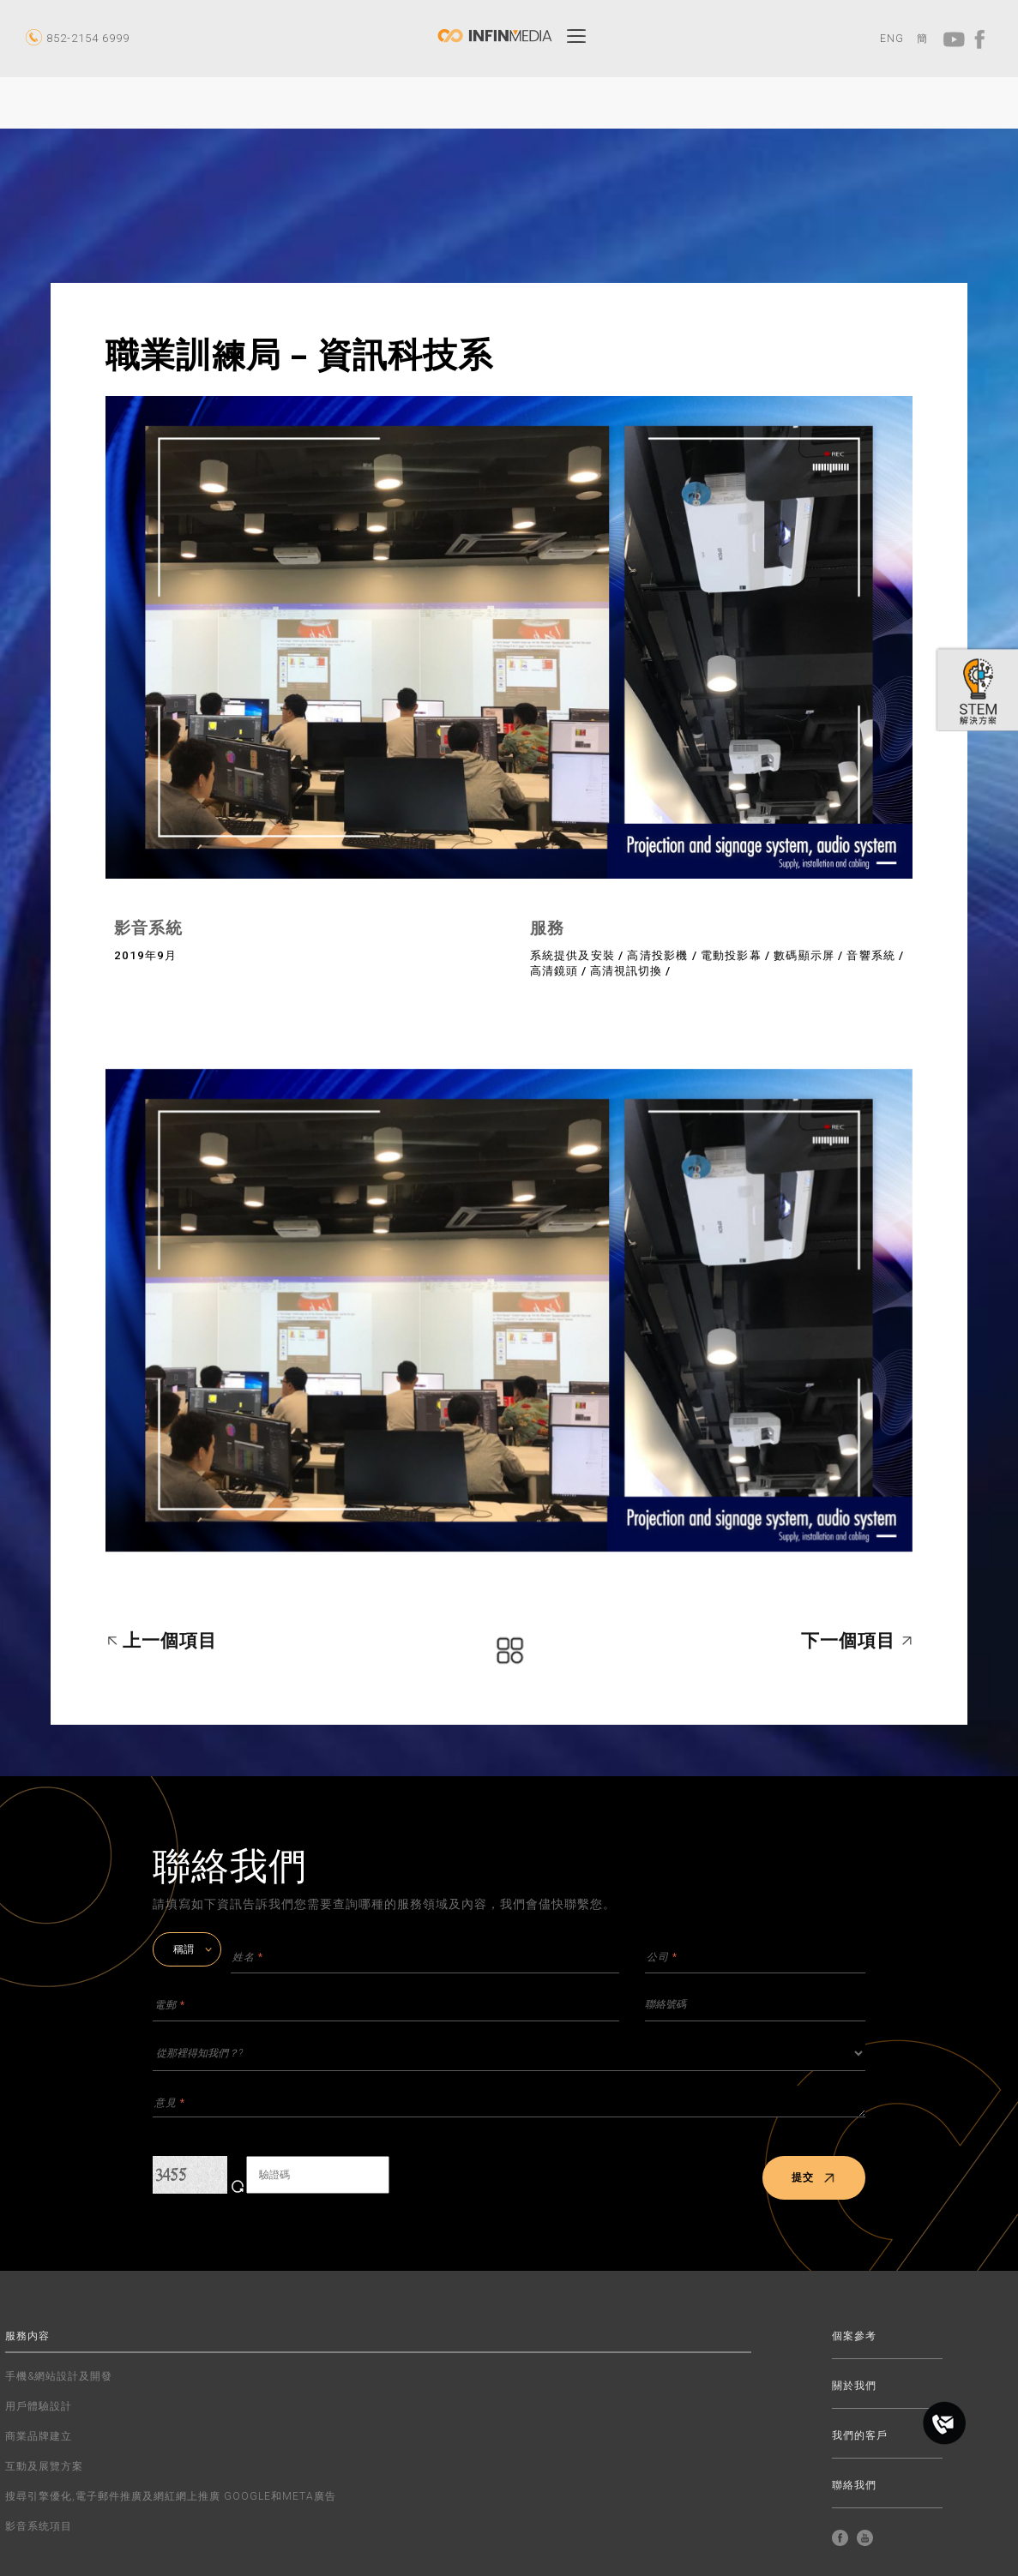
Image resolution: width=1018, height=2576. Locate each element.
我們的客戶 (860, 2435)
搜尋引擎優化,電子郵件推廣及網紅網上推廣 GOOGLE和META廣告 (170, 2496)
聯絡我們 (854, 2485)
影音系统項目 (38, 2526)
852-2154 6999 (88, 38)
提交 (813, 2177)
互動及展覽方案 (44, 2466)
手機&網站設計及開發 (58, 2376)
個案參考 (854, 2336)
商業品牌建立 (38, 2436)
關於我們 (854, 2386)
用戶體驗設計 (38, 2406)
